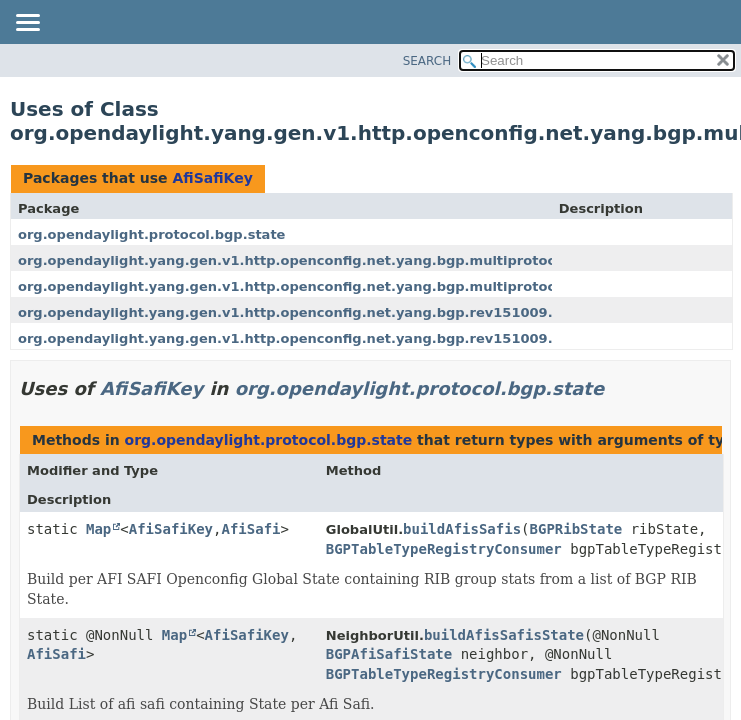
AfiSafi (250, 529)
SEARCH (427, 61)
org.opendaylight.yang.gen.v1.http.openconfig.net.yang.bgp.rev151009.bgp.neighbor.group (358, 338)
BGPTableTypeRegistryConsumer (444, 549)
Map (98, 529)
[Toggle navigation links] (27, 24)
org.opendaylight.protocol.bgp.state (151, 234)
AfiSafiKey (212, 178)
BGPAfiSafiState (389, 654)
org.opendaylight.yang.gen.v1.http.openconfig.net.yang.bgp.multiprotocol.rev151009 (335, 260)
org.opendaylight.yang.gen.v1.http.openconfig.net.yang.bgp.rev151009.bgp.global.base (344, 312)
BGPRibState (576, 529)
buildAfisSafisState (504, 635)
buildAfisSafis (462, 529)
